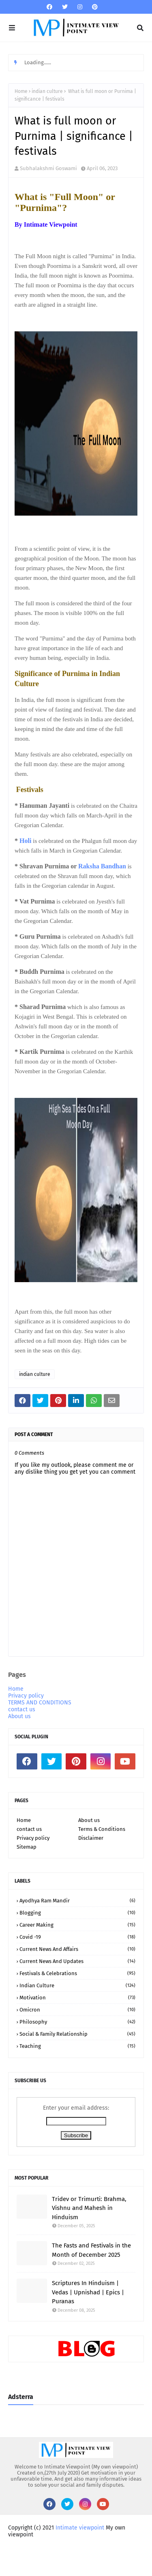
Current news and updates (77, 1961)
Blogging (77, 1913)
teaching (77, 2046)
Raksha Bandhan (102, 866)
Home (21, 91)
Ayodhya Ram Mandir (77, 1901)
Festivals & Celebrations (77, 1973)
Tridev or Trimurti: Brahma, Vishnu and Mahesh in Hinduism (89, 2208)
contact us (21, 1709)
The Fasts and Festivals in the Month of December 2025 (91, 2250)
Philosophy (77, 2022)
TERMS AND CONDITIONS (39, 1702)
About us (19, 1716)
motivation (77, 1998)
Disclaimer (90, 1838)
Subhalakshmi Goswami (48, 168)
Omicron (77, 2010)
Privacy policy (26, 1695)
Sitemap (26, 1847)
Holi (26, 840)
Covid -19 (77, 1937)
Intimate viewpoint (80, 2527)
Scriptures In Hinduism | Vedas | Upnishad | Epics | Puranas (88, 2292)
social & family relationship (77, 2034)
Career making (77, 1925)
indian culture (47, 91)
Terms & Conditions (101, 1829)
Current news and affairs (77, 1949)
